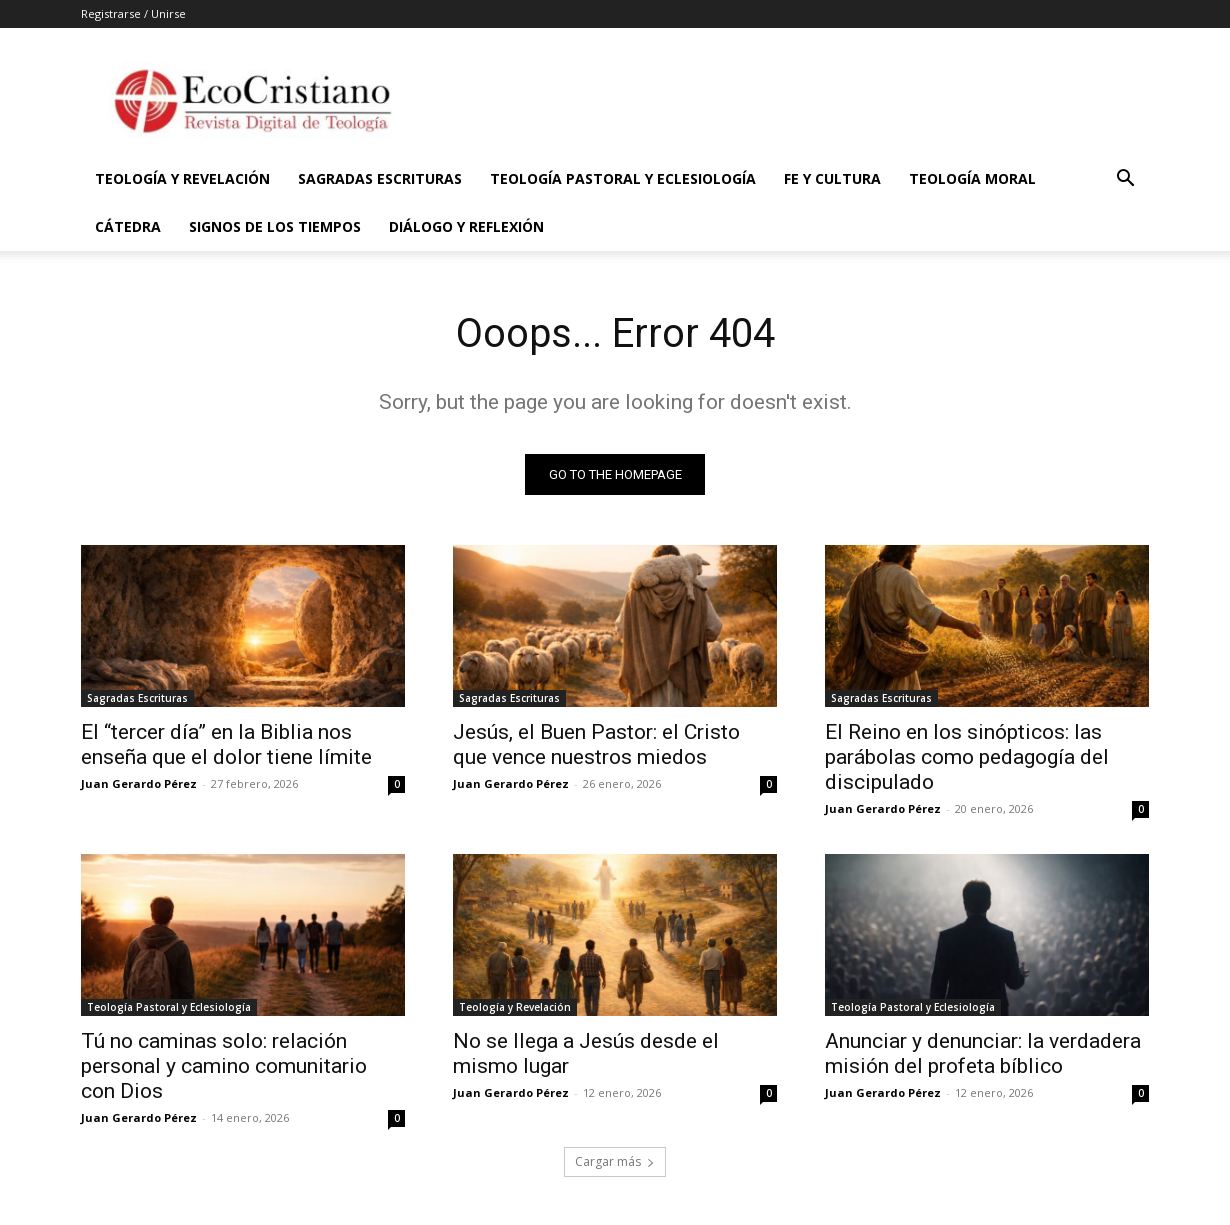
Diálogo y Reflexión (466, 226)
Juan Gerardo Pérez (139, 783)
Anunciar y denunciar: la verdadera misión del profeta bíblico (983, 1053)
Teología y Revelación (182, 178)
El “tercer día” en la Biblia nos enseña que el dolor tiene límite (226, 744)
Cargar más (615, 1161)
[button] (1125, 180)
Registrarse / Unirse (133, 13)
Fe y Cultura (832, 178)
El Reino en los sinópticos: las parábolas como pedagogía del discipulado (967, 757)
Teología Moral (972, 178)
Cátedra (128, 226)
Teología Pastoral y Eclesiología (623, 178)
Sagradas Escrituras (380, 178)
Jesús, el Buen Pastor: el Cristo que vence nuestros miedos (596, 744)
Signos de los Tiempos (275, 226)
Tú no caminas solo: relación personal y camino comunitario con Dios (224, 1066)
